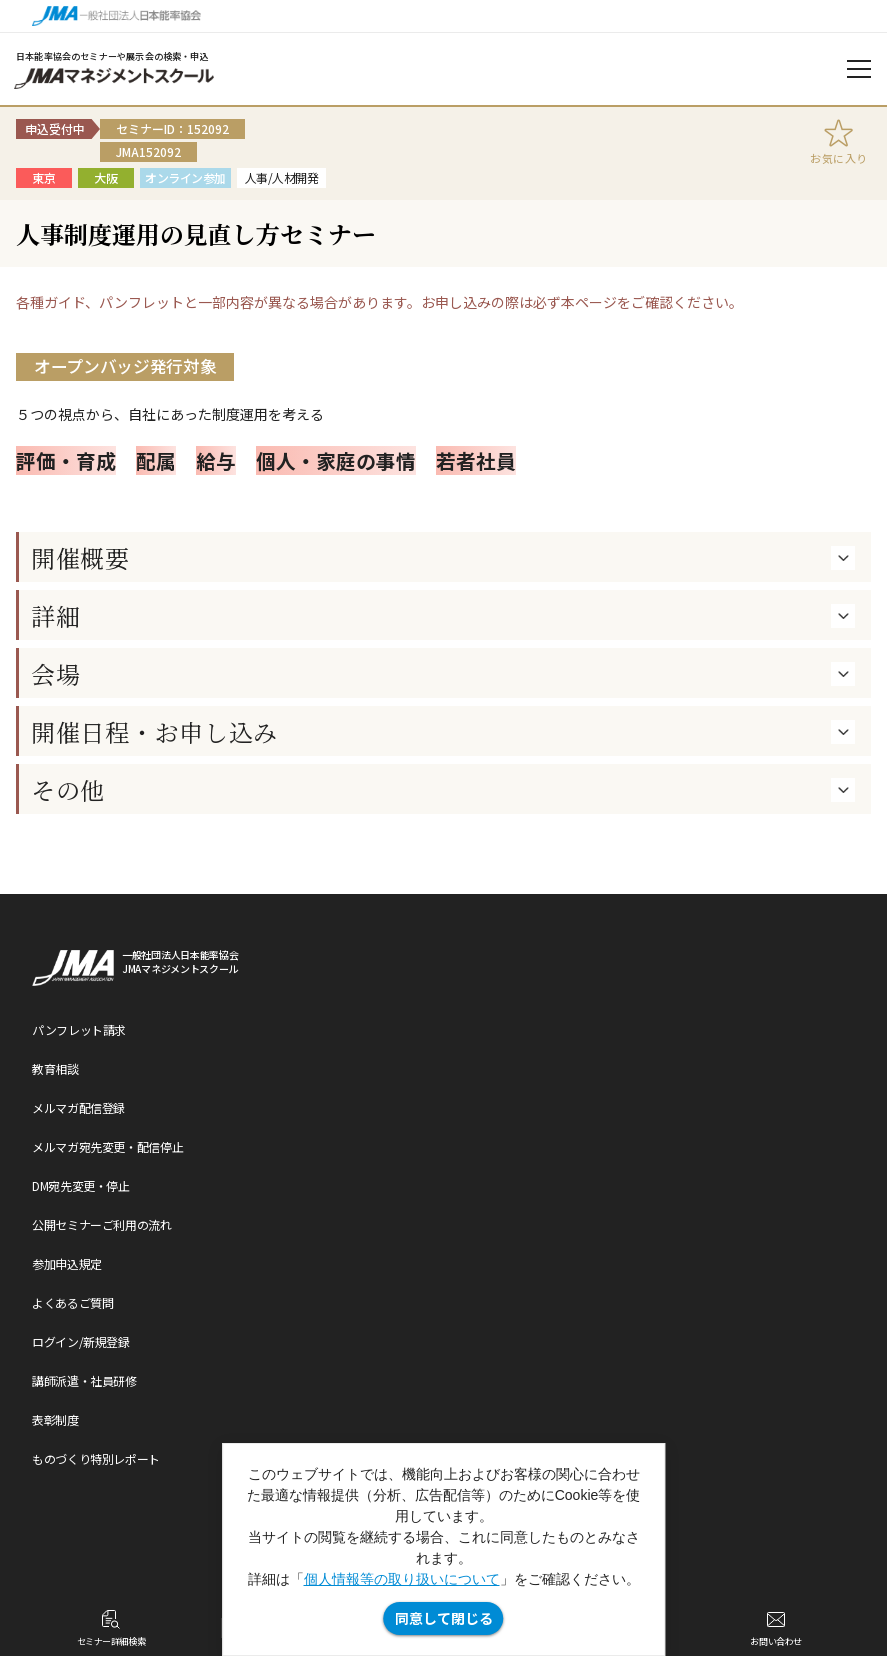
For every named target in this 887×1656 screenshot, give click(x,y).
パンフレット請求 (79, 1029)
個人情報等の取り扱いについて (402, 1579)
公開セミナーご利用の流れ (102, 1224)
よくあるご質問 (72, 1302)
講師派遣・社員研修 (84, 1380)
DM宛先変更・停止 (81, 1185)
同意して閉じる (444, 1618)
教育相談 (55, 1068)
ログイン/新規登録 (81, 1341)
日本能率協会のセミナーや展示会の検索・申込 (112, 56)
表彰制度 (55, 1419)
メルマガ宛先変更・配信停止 (107, 1146)
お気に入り (839, 158)
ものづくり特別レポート (96, 1458)
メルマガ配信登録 (78, 1107)
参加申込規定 (67, 1263)
